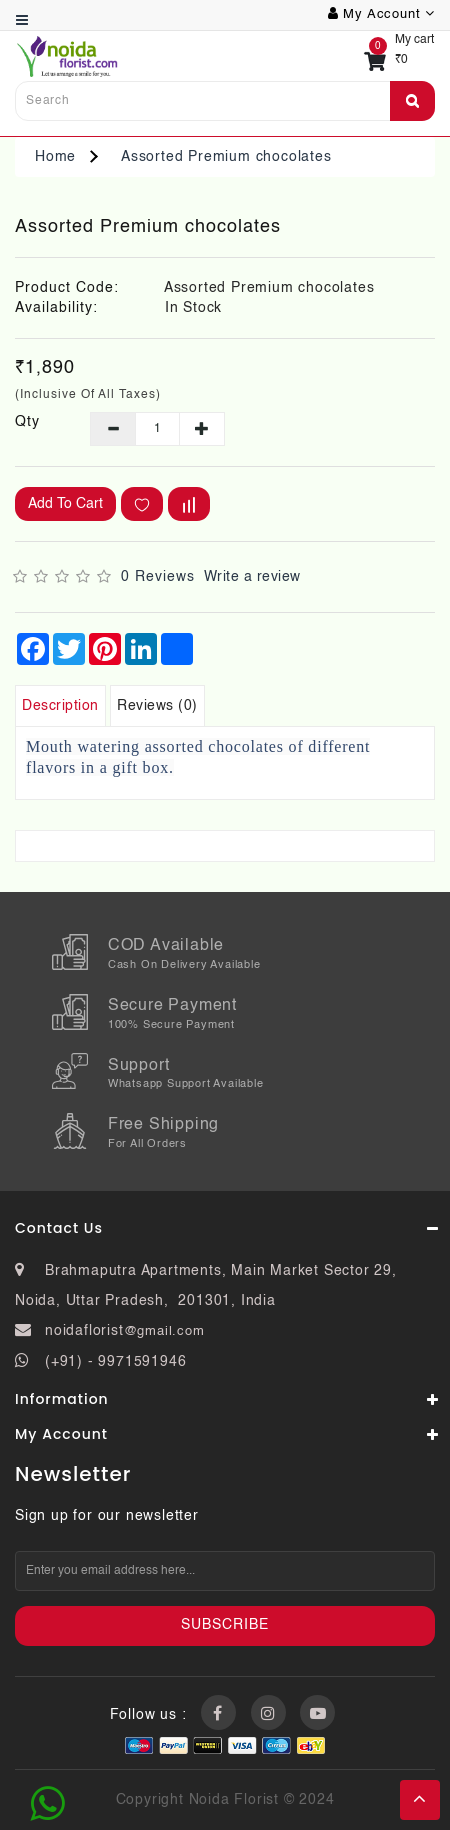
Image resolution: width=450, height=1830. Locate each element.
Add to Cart (65, 504)
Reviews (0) (157, 706)
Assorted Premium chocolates (226, 157)
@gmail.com (164, 1331)
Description (60, 706)
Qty (27, 422)
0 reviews (158, 577)
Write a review (252, 577)
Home (55, 157)
